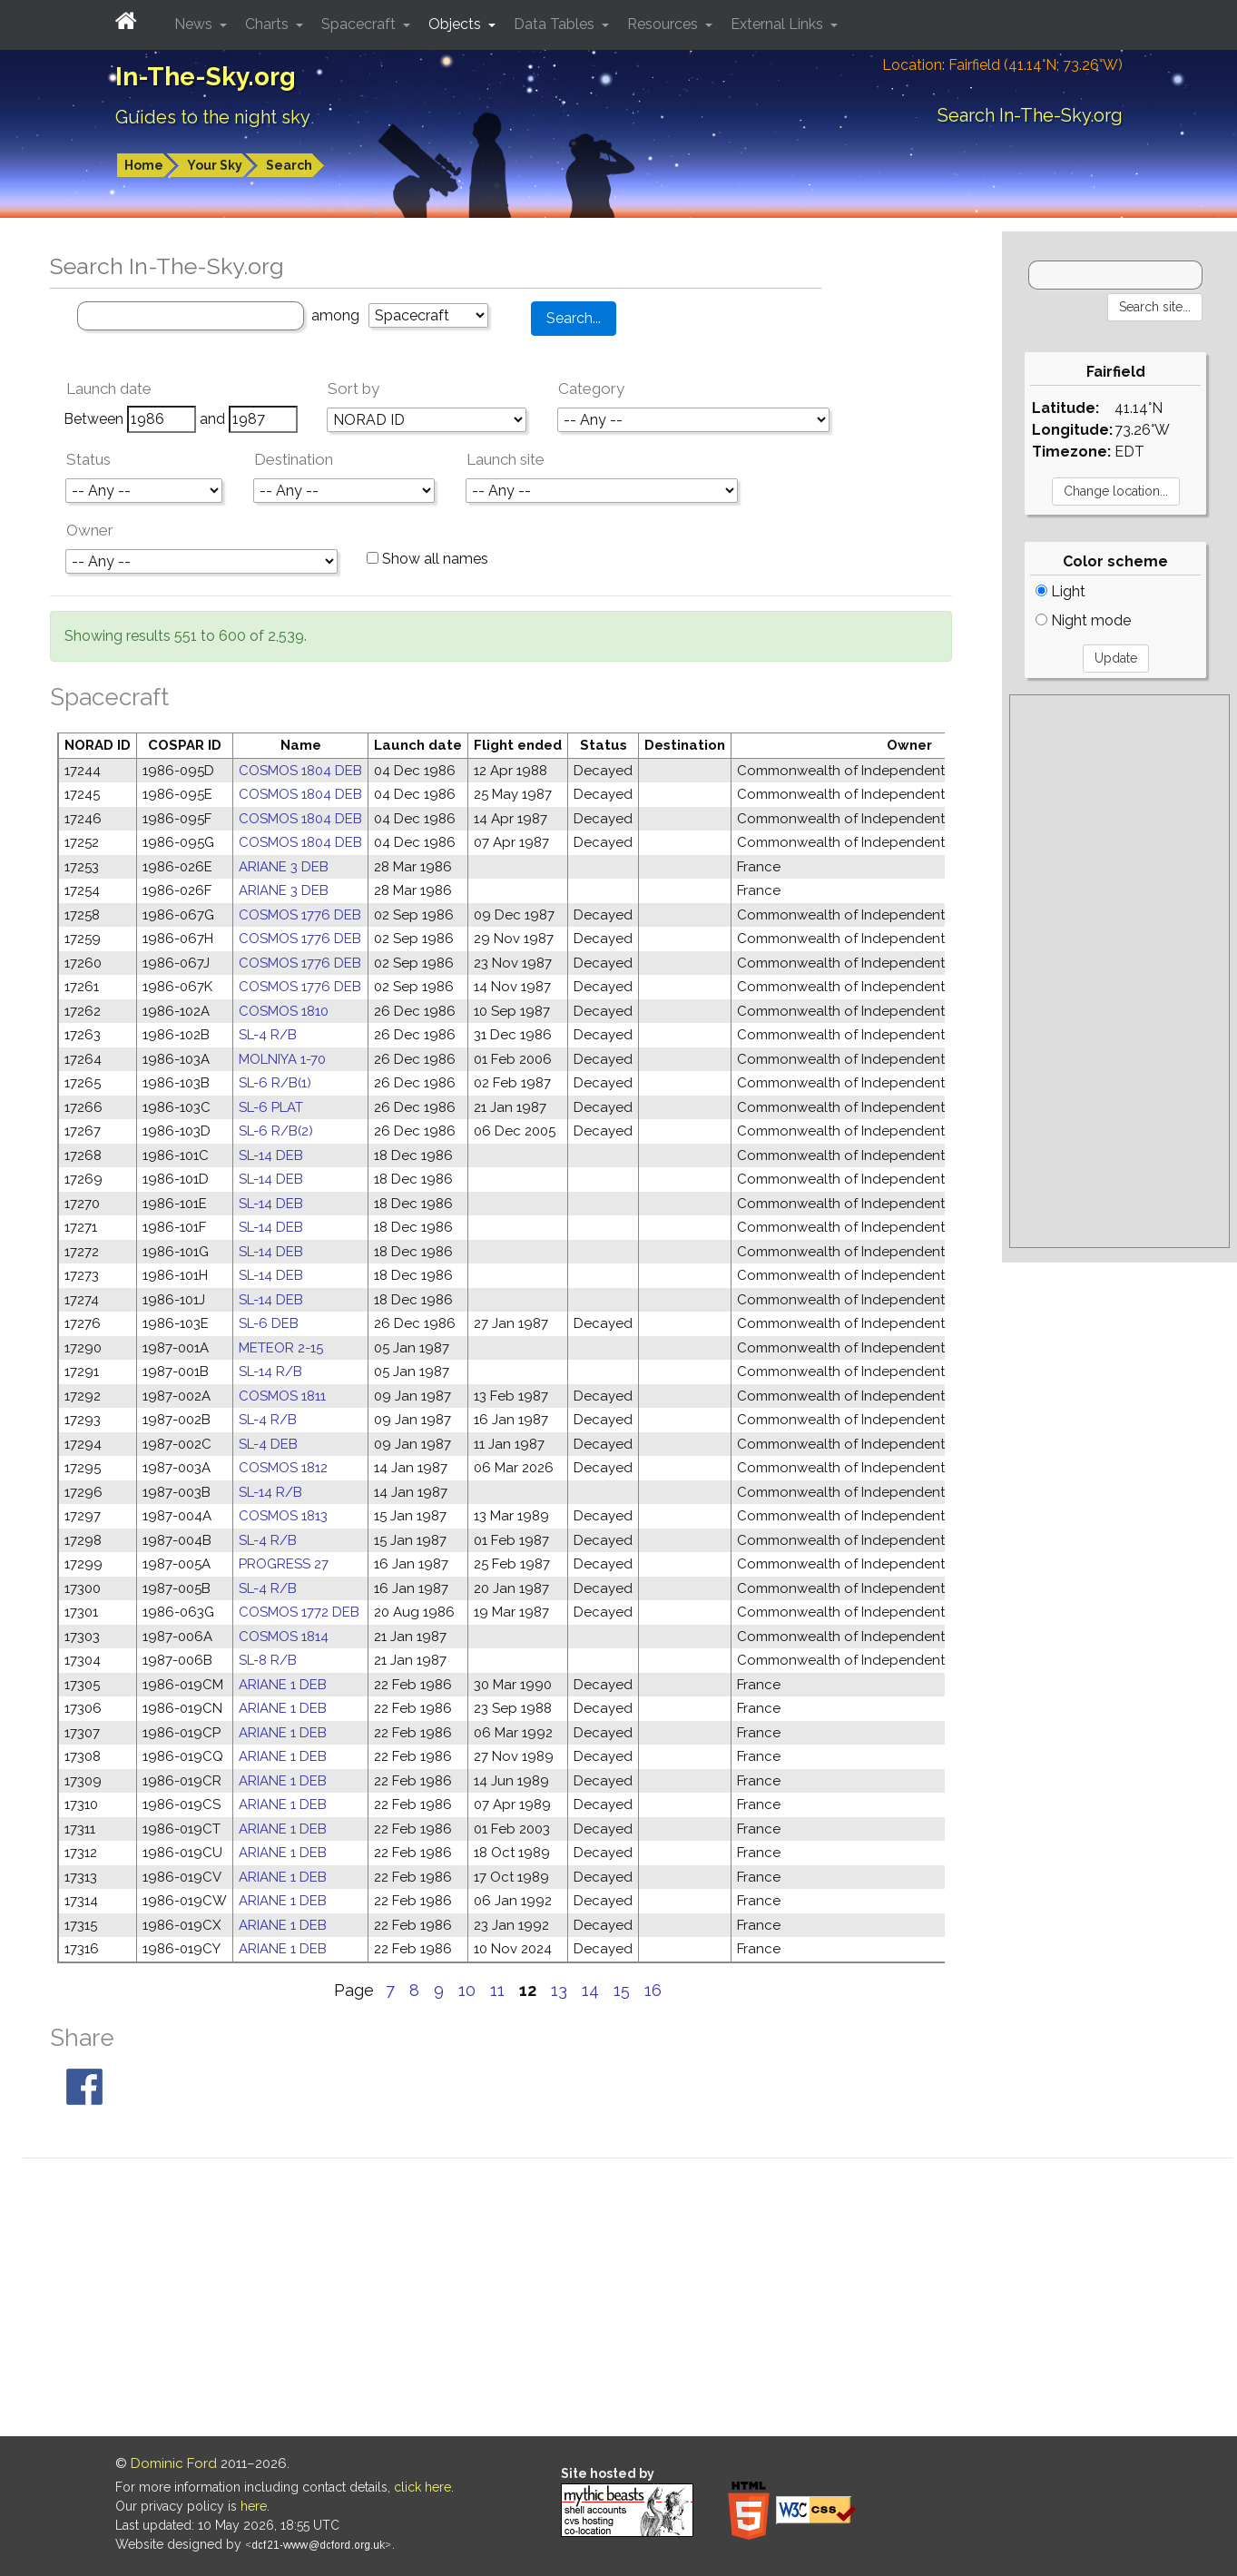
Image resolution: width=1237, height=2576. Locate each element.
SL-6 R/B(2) (276, 1131)
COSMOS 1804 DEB (300, 770)
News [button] (195, 24)
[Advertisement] (1119, 971)
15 (622, 1990)
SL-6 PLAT (271, 1107)
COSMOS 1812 (283, 1468)
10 (467, 1990)
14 (590, 1990)
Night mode (1083, 620)
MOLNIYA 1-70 (282, 1059)
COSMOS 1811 (282, 1396)
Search (289, 165)
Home (143, 165)
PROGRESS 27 (284, 1564)
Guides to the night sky (212, 117)
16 (653, 1990)
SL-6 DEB (269, 1323)
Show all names (427, 558)
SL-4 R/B (268, 1035)
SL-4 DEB (268, 1444)
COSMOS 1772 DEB (299, 1612)
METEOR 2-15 (281, 1348)
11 (497, 1990)
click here (422, 2487)
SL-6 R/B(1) (275, 1083)
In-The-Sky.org (205, 77)
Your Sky (214, 165)
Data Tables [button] (556, 24)
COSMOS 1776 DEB (300, 915)
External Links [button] (779, 24)
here (254, 2506)
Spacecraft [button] (360, 24)
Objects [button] (456, 24)
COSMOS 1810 (284, 1011)
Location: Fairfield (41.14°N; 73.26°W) (1002, 65)
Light (1060, 591)
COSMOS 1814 (284, 1636)
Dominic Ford (174, 2463)
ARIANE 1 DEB (283, 1684)
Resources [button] (664, 24)
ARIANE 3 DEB (284, 867)
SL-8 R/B (268, 1660)
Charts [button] (268, 24)
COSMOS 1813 (283, 1516)
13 (559, 1990)
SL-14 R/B (270, 1371)
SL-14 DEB (271, 1155)
